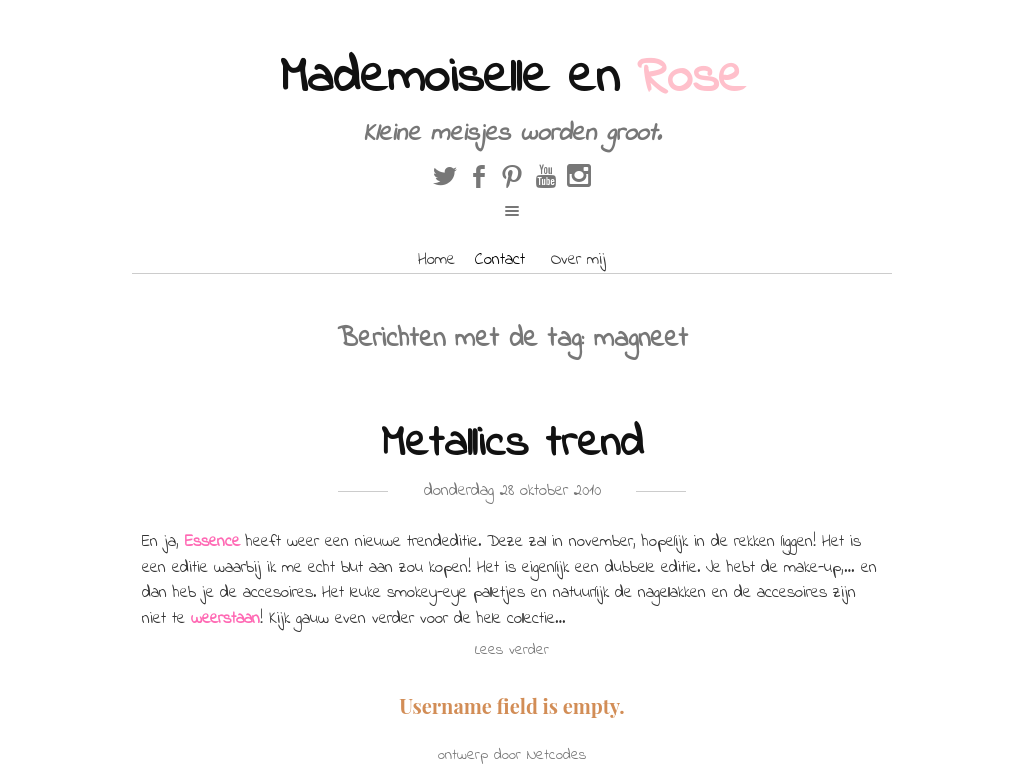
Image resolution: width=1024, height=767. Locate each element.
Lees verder (512, 650)
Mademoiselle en (512, 78)
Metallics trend (512, 444)
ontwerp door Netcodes (512, 755)
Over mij (578, 259)
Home (436, 259)
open (512, 211)
